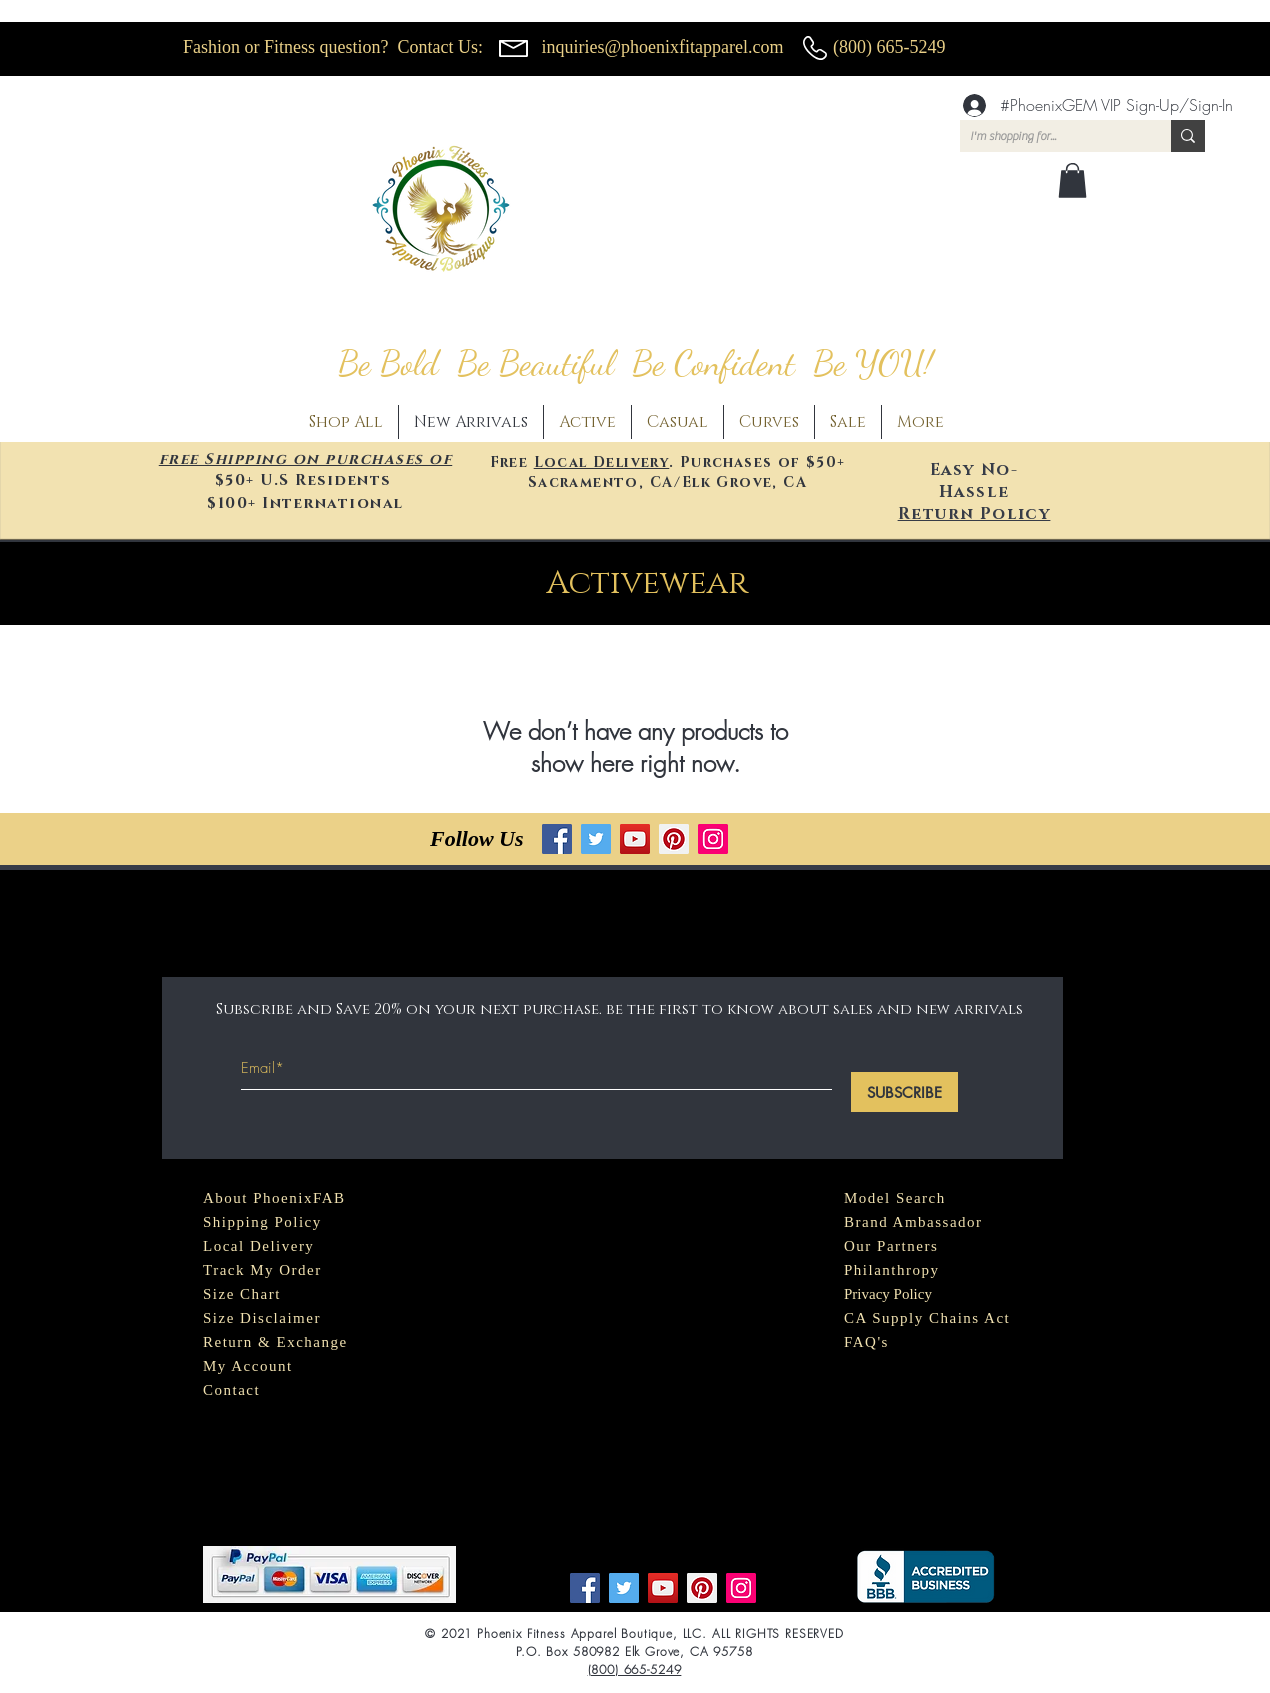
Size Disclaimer (262, 1318)
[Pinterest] (674, 839)
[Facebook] (557, 839)
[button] (1072, 180)
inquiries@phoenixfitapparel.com (663, 47)
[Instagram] (713, 839)
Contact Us (438, 47)
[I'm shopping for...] (1049, 136)
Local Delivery (602, 462)
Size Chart (242, 1294)
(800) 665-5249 (889, 47)
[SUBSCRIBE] (904, 1092)
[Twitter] (596, 839)
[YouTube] (635, 839)
